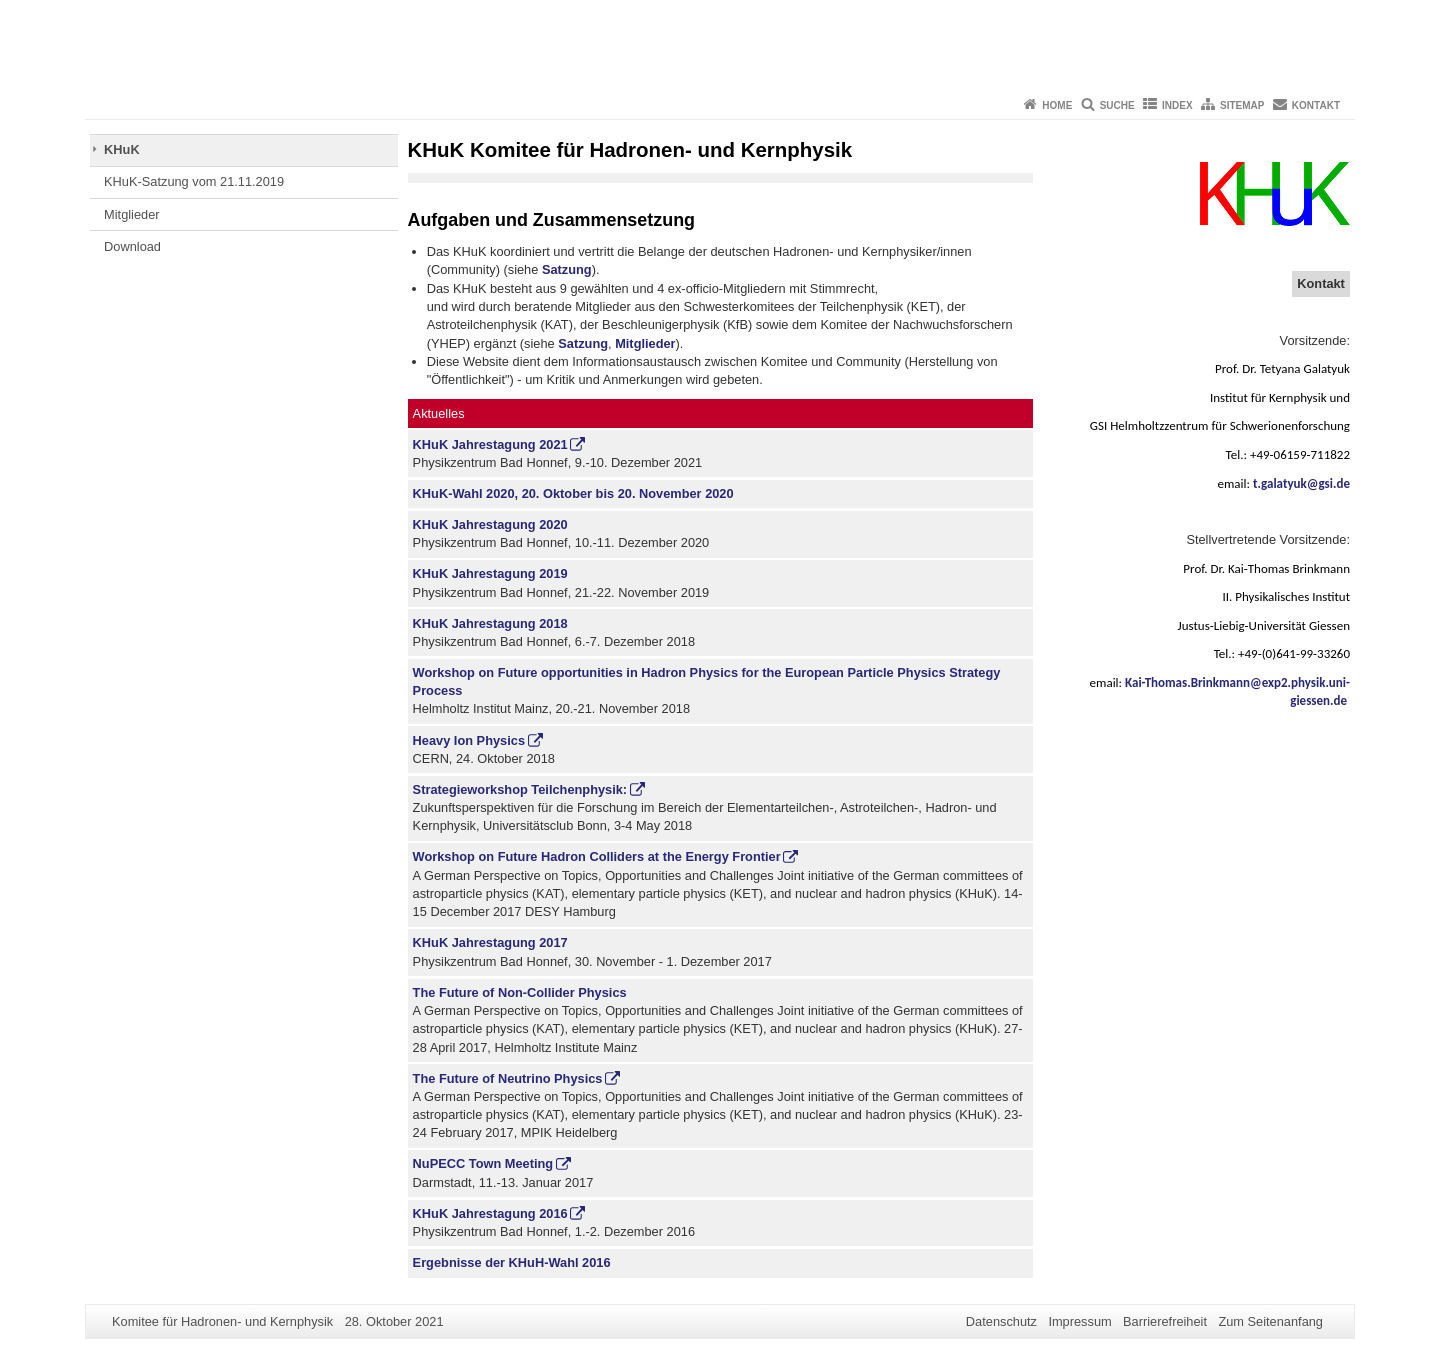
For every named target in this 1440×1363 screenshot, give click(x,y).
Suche (1117, 105)
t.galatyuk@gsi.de (1301, 483)
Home (1057, 105)
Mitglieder (131, 214)
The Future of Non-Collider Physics (520, 992)
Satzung (567, 269)
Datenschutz (1001, 1321)
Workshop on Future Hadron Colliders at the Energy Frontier (597, 856)
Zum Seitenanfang (1270, 1321)
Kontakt (1316, 105)
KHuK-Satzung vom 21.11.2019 (194, 181)
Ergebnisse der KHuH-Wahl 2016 (512, 1262)
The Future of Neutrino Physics (508, 1078)
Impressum (1079, 1321)
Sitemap (1242, 105)
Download (132, 246)
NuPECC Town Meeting (483, 1163)
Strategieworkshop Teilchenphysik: (520, 789)
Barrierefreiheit (1165, 1321)
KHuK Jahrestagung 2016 (490, 1213)
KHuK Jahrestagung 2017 (490, 942)
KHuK (122, 149)
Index (1177, 105)
